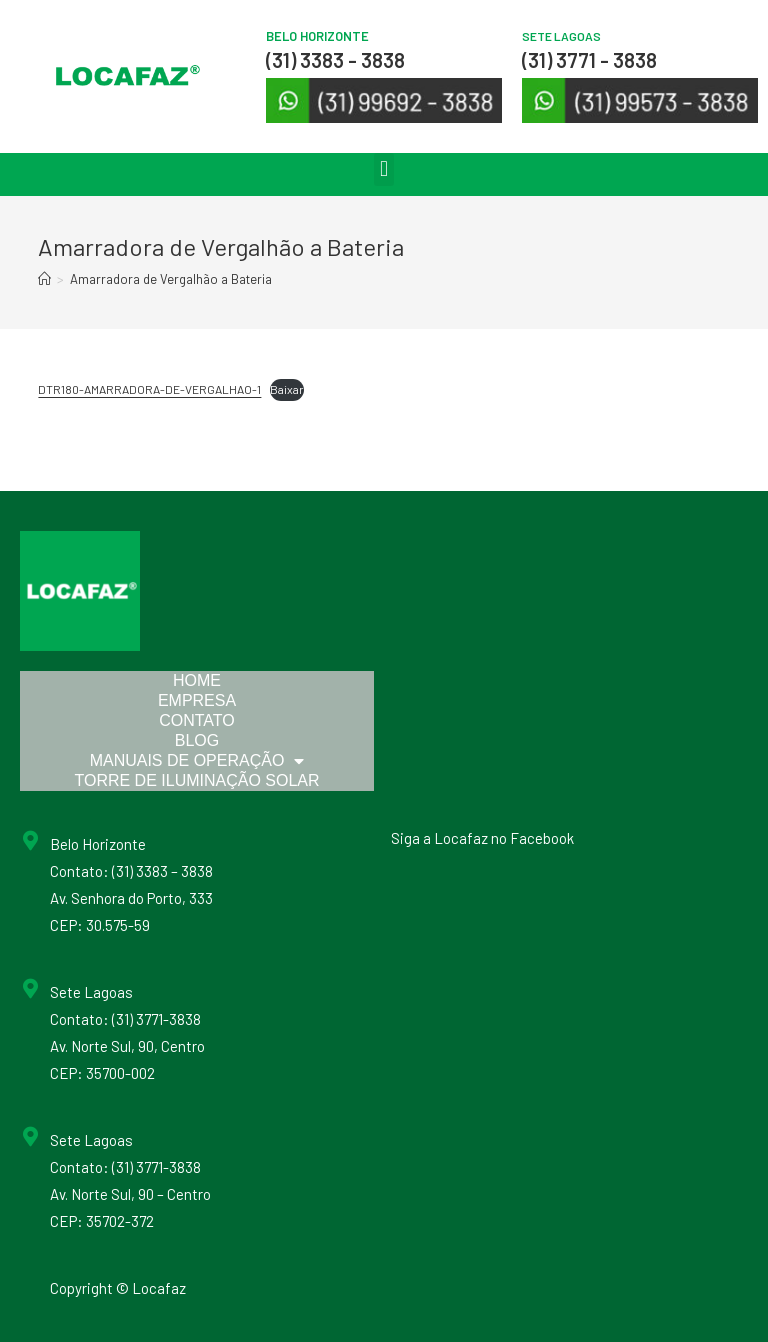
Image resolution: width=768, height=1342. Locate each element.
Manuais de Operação (197, 761)
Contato (197, 720)
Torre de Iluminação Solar (196, 780)
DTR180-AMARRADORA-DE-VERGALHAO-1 (149, 389)
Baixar (287, 389)
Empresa (197, 700)
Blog (197, 740)
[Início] (44, 279)
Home (197, 680)
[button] (383, 169)
